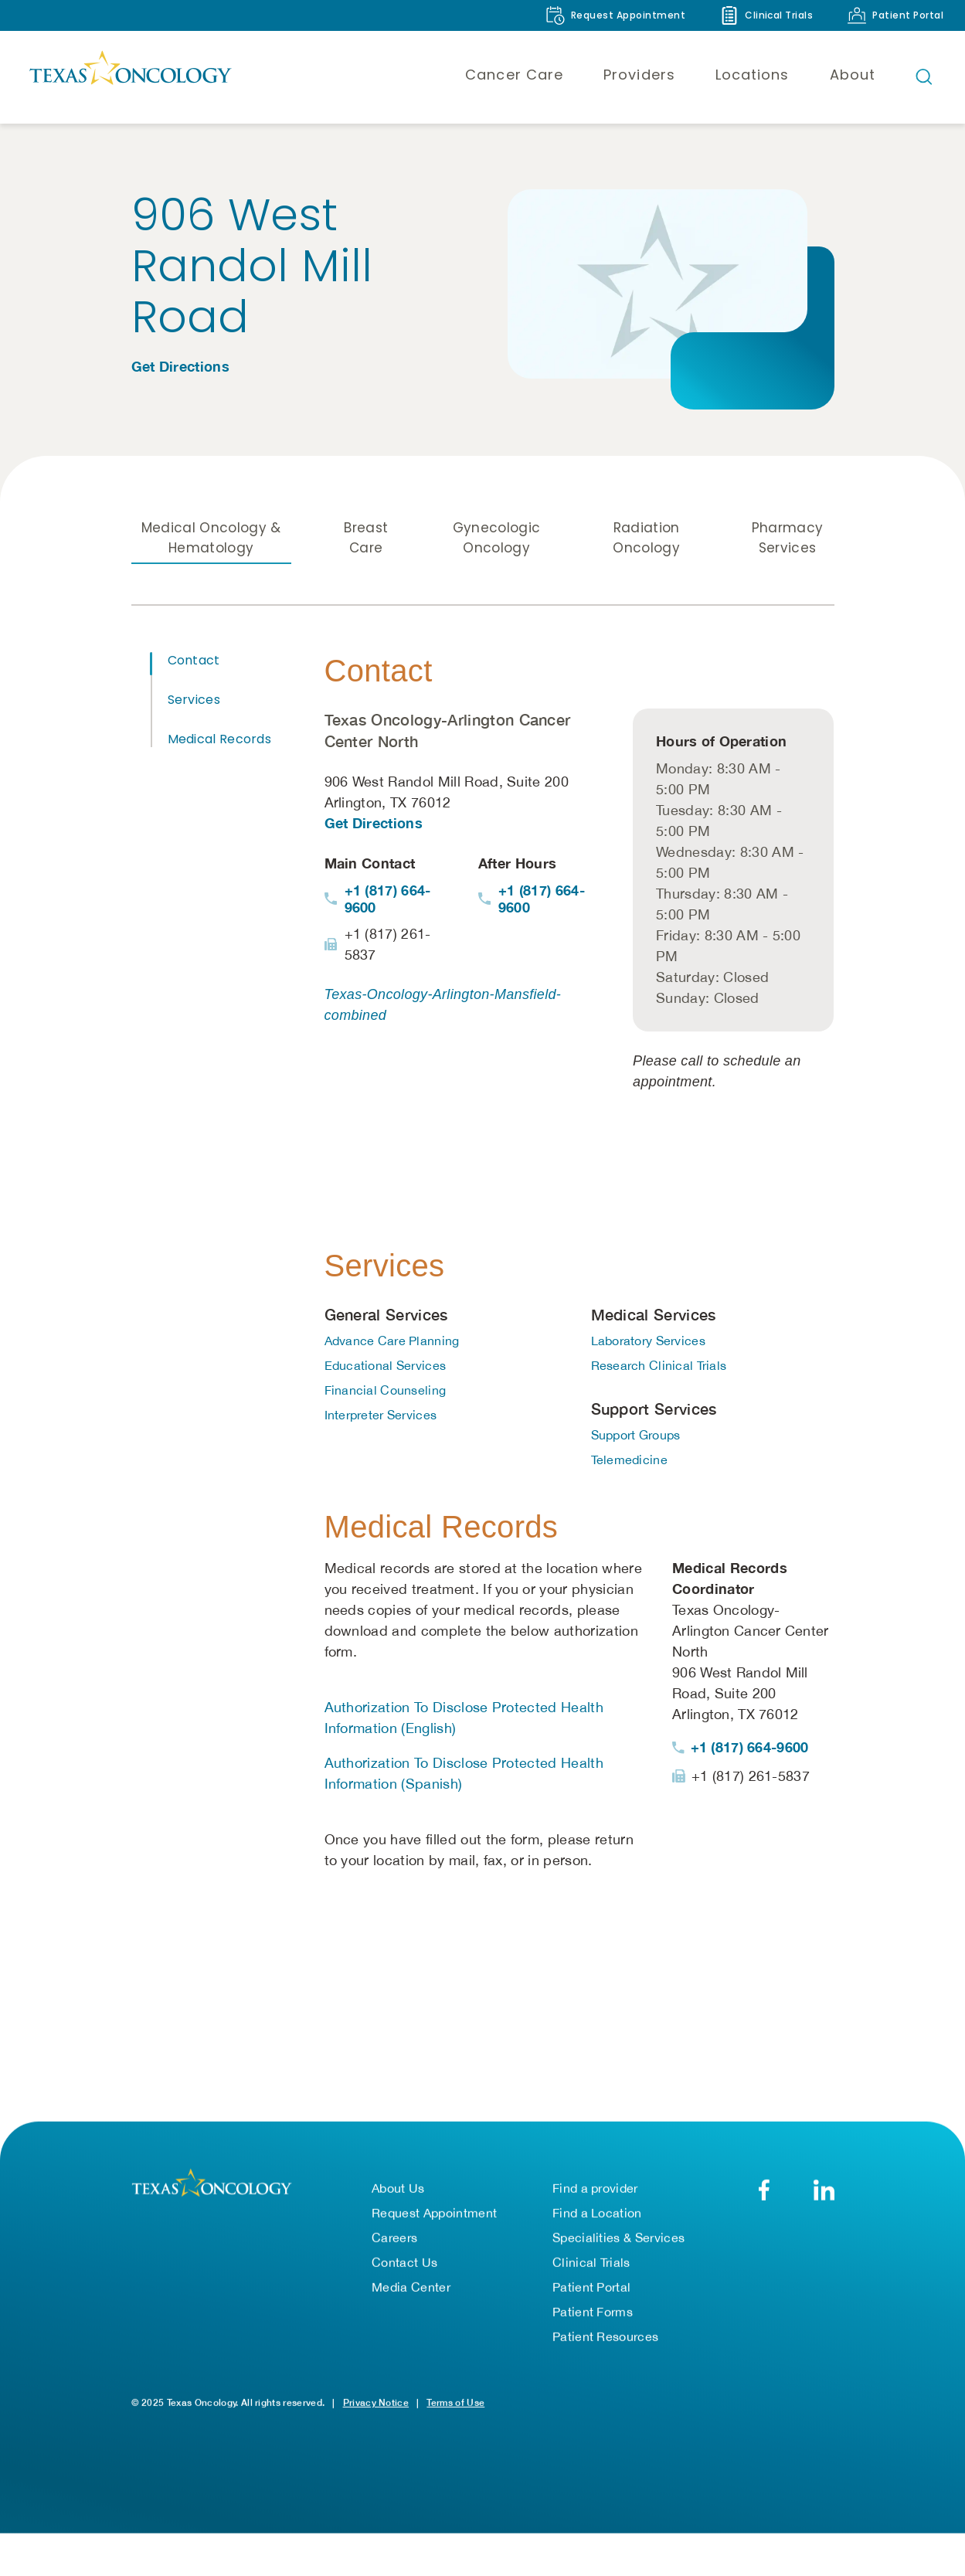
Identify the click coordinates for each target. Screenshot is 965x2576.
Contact (194, 662)
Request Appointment (434, 2218)
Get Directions (180, 366)
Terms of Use (455, 2408)
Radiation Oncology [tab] (646, 540)
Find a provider (595, 2193)
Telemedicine (629, 1462)
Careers (394, 2243)
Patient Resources (605, 2342)
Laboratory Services (648, 1343)
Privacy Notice (376, 2408)
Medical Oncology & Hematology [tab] (211, 540)
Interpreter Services (380, 1417)
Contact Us (404, 2268)
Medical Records (220, 741)
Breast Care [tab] (366, 540)
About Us (398, 2193)
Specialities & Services (618, 2243)
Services (194, 702)
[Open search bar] (924, 76)
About (852, 74)
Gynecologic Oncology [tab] (497, 540)
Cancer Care (514, 74)
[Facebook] (764, 2195)
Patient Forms (592, 2317)
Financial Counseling (385, 1392)
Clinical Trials (591, 2268)
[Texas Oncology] (130, 76)
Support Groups (636, 1437)
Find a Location (597, 2218)
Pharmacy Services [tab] (788, 540)
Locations (752, 74)
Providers (639, 74)
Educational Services (385, 1368)
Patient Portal (591, 2292)
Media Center (411, 2292)
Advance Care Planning (392, 1343)
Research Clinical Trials (659, 1368)
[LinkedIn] (824, 2195)
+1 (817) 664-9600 (388, 901)
